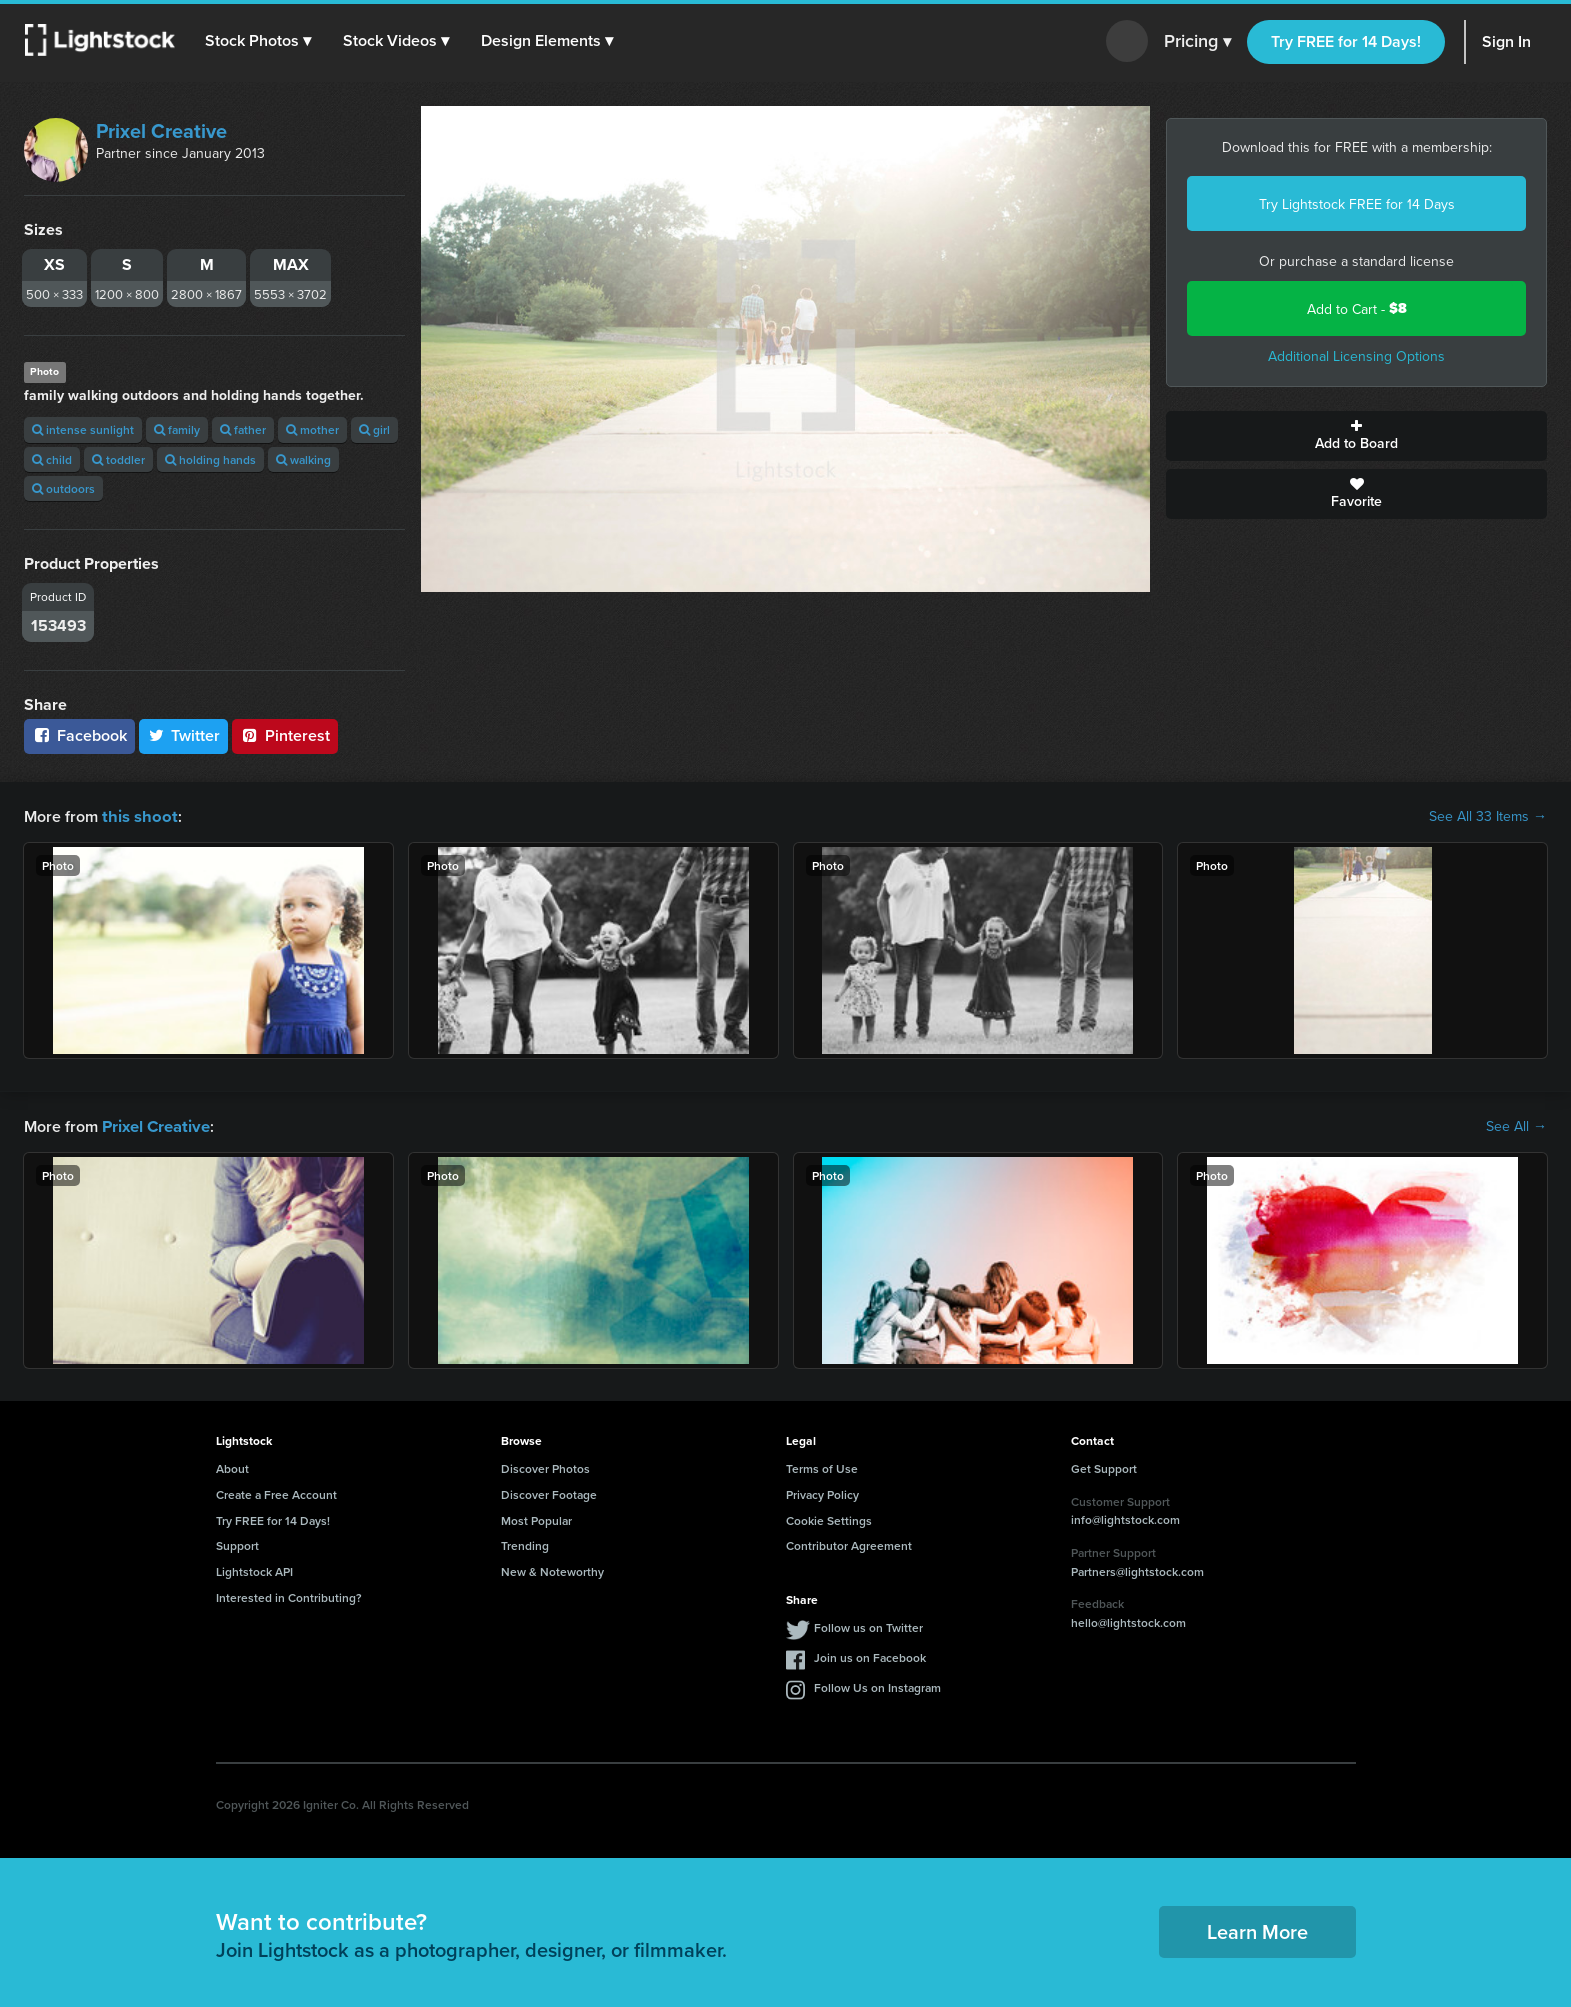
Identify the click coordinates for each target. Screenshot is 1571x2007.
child (52, 459)
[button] (259, 41)
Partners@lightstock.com (1137, 1569)
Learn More (1257, 1929)
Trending (525, 1543)
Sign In (1506, 41)
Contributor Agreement (849, 1543)
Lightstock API (254, 1569)
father (243, 429)
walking (303, 459)
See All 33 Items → (1488, 816)
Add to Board (1356, 436)
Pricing (1197, 42)
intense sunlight (83, 429)
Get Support (1104, 1466)
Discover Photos (545, 1466)
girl (374, 429)
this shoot (137, 815)
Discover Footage (549, 1492)
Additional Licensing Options (1356, 356)
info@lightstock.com (1125, 1517)
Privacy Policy (822, 1492)
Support (237, 1543)
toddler (118, 459)
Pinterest (285, 735)
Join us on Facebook (870, 1655)
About (232, 1466)
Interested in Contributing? (289, 1595)
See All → (1516, 1125)
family (177, 429)
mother (312, 429)
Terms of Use (822, 1466)
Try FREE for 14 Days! (1346, 41)
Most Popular (536, 1518)
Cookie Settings (829, 1518)
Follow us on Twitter (868, 1625)
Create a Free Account (276, 1492)
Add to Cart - (1357, 308)
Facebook (79, 735)
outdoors (63, 488)
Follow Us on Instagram (877, 1685)
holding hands (210, 459)
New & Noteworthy (552, 1569)
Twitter (184, 735)
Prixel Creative (161, 130)
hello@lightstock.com (1128, 1620)
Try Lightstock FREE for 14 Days (1357, 204)
